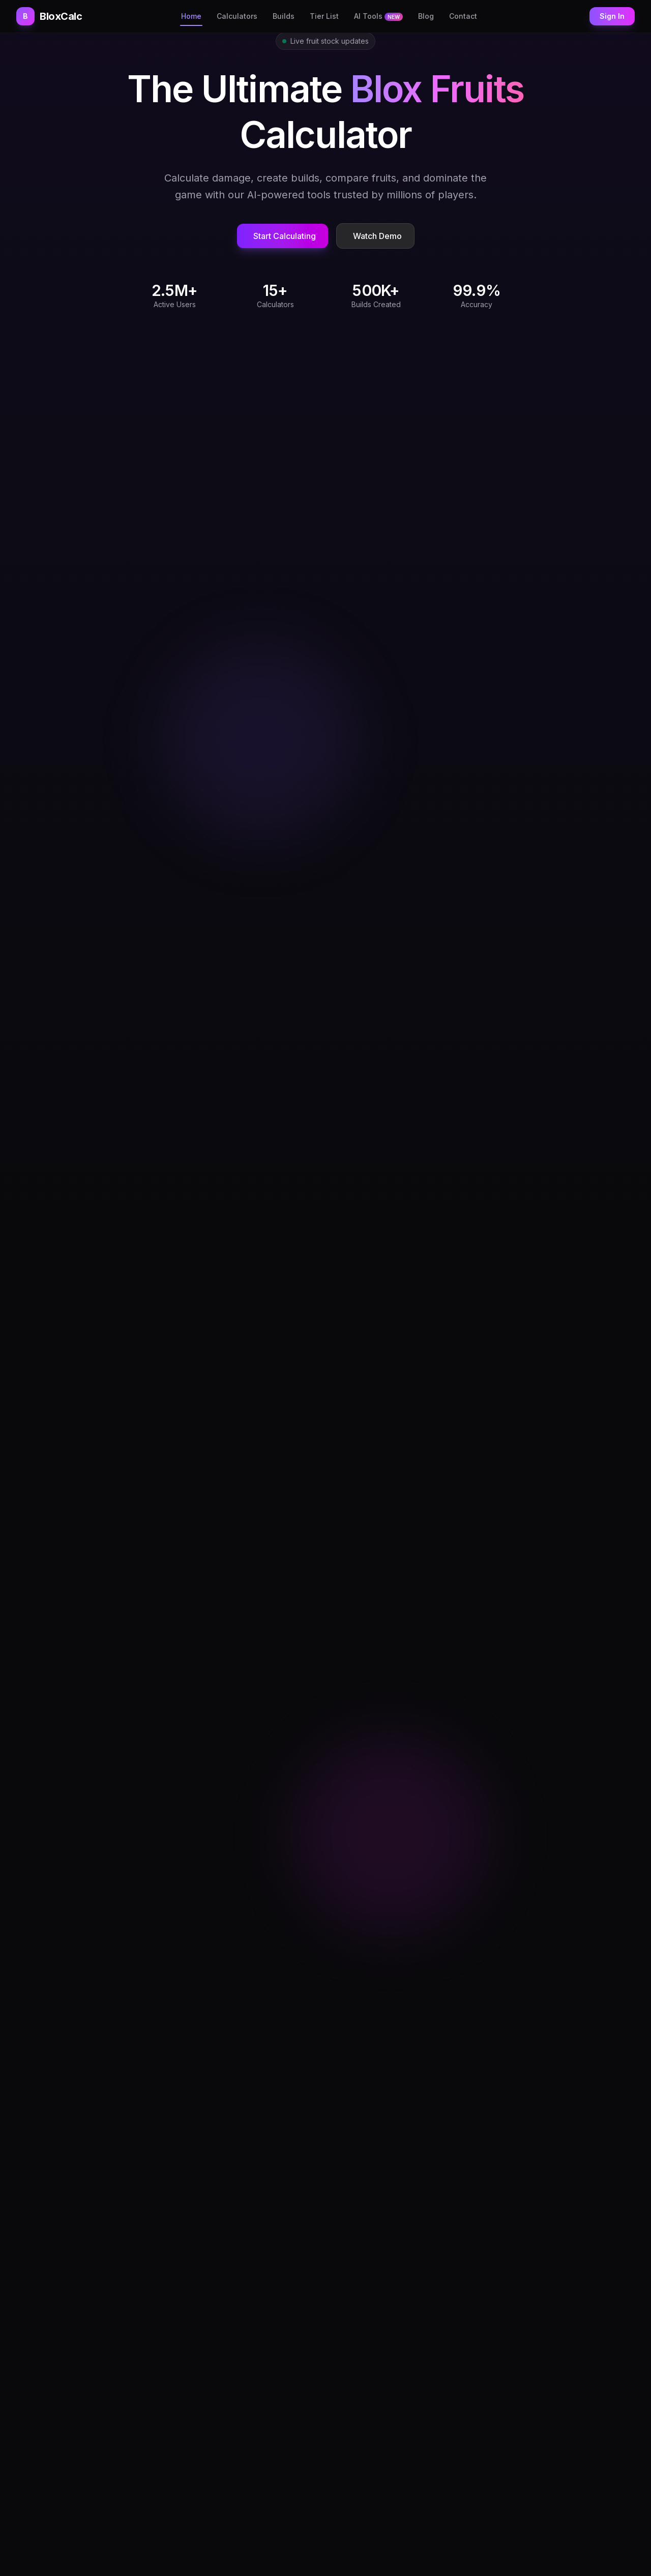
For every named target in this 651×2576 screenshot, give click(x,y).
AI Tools (378, 16)
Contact (463, 16)
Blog (426, 16)
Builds (283, 16)
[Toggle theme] (580, 16)
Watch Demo (377, 236)
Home (191, 16)
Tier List (324, 16)
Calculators (237, 16)
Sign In (612, 16)
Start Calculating (284, 236)
